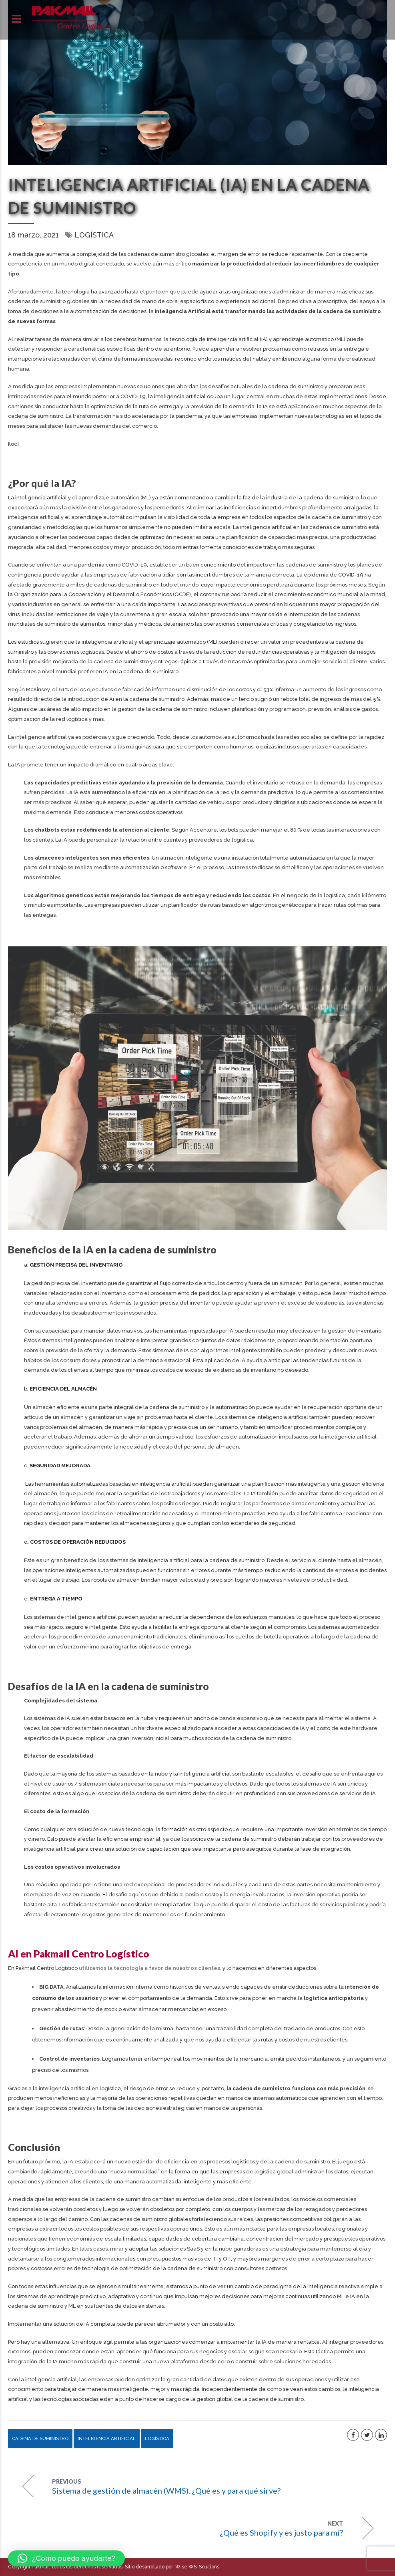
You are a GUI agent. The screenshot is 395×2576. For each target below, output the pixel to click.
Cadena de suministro (40, 2438)
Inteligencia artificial (107, 2438)
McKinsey (38, 689)
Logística (94, 235)
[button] (66, 2558)
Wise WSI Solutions (196, 2567)
